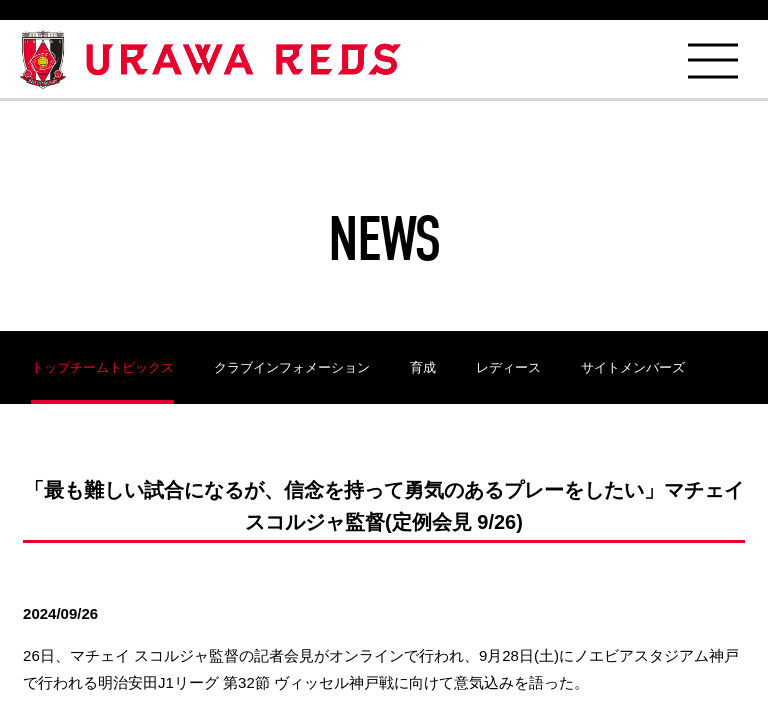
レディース (508, 367)
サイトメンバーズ (633, 367)
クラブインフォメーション (292, 367)
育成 (423, 367)
